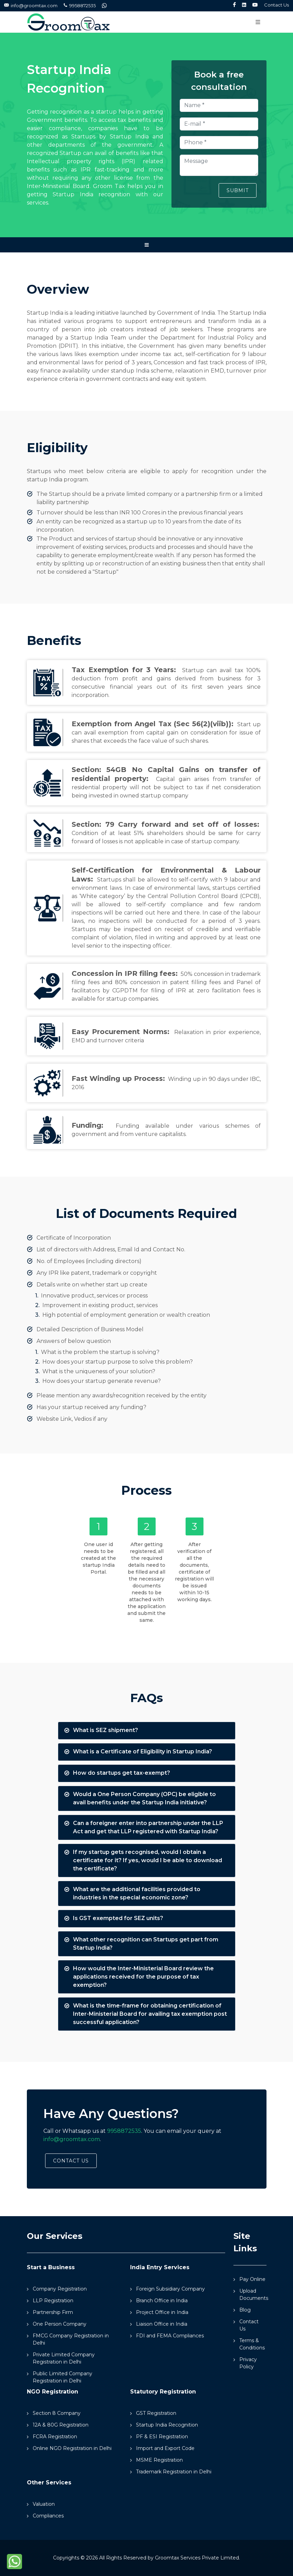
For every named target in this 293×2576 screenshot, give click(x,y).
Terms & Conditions (252, 2344)
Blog (245, 2310)
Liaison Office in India (161, 2324)
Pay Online (252, 2279)
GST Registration (156, 2413)
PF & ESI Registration (162, 2436)
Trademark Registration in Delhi (173, 2472)
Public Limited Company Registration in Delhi (62, 2377)
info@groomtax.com (30, 5)
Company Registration (60, 2289)
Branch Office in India (162, 2300)
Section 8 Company (57, 2413)
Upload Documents (253, 2294)
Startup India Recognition (167, 2425)
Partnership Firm (53, 2312)
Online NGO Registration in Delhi (72, 2448)
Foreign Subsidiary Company (170, 2289)
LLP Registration (53, 2300)
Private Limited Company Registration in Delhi (64, 2358)
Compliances (48, 2516)
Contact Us (276, 5)
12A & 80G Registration (60, 2425)
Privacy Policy (248, 2363)
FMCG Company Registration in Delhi (71, 2339)
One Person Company (59, 2324)
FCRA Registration (55, 2436)
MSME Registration (159, 2460)
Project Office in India (162, 2312)
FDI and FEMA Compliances (170, 2336)
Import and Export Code (165, 2448)
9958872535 (80, 5)
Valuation (44, 2504)
